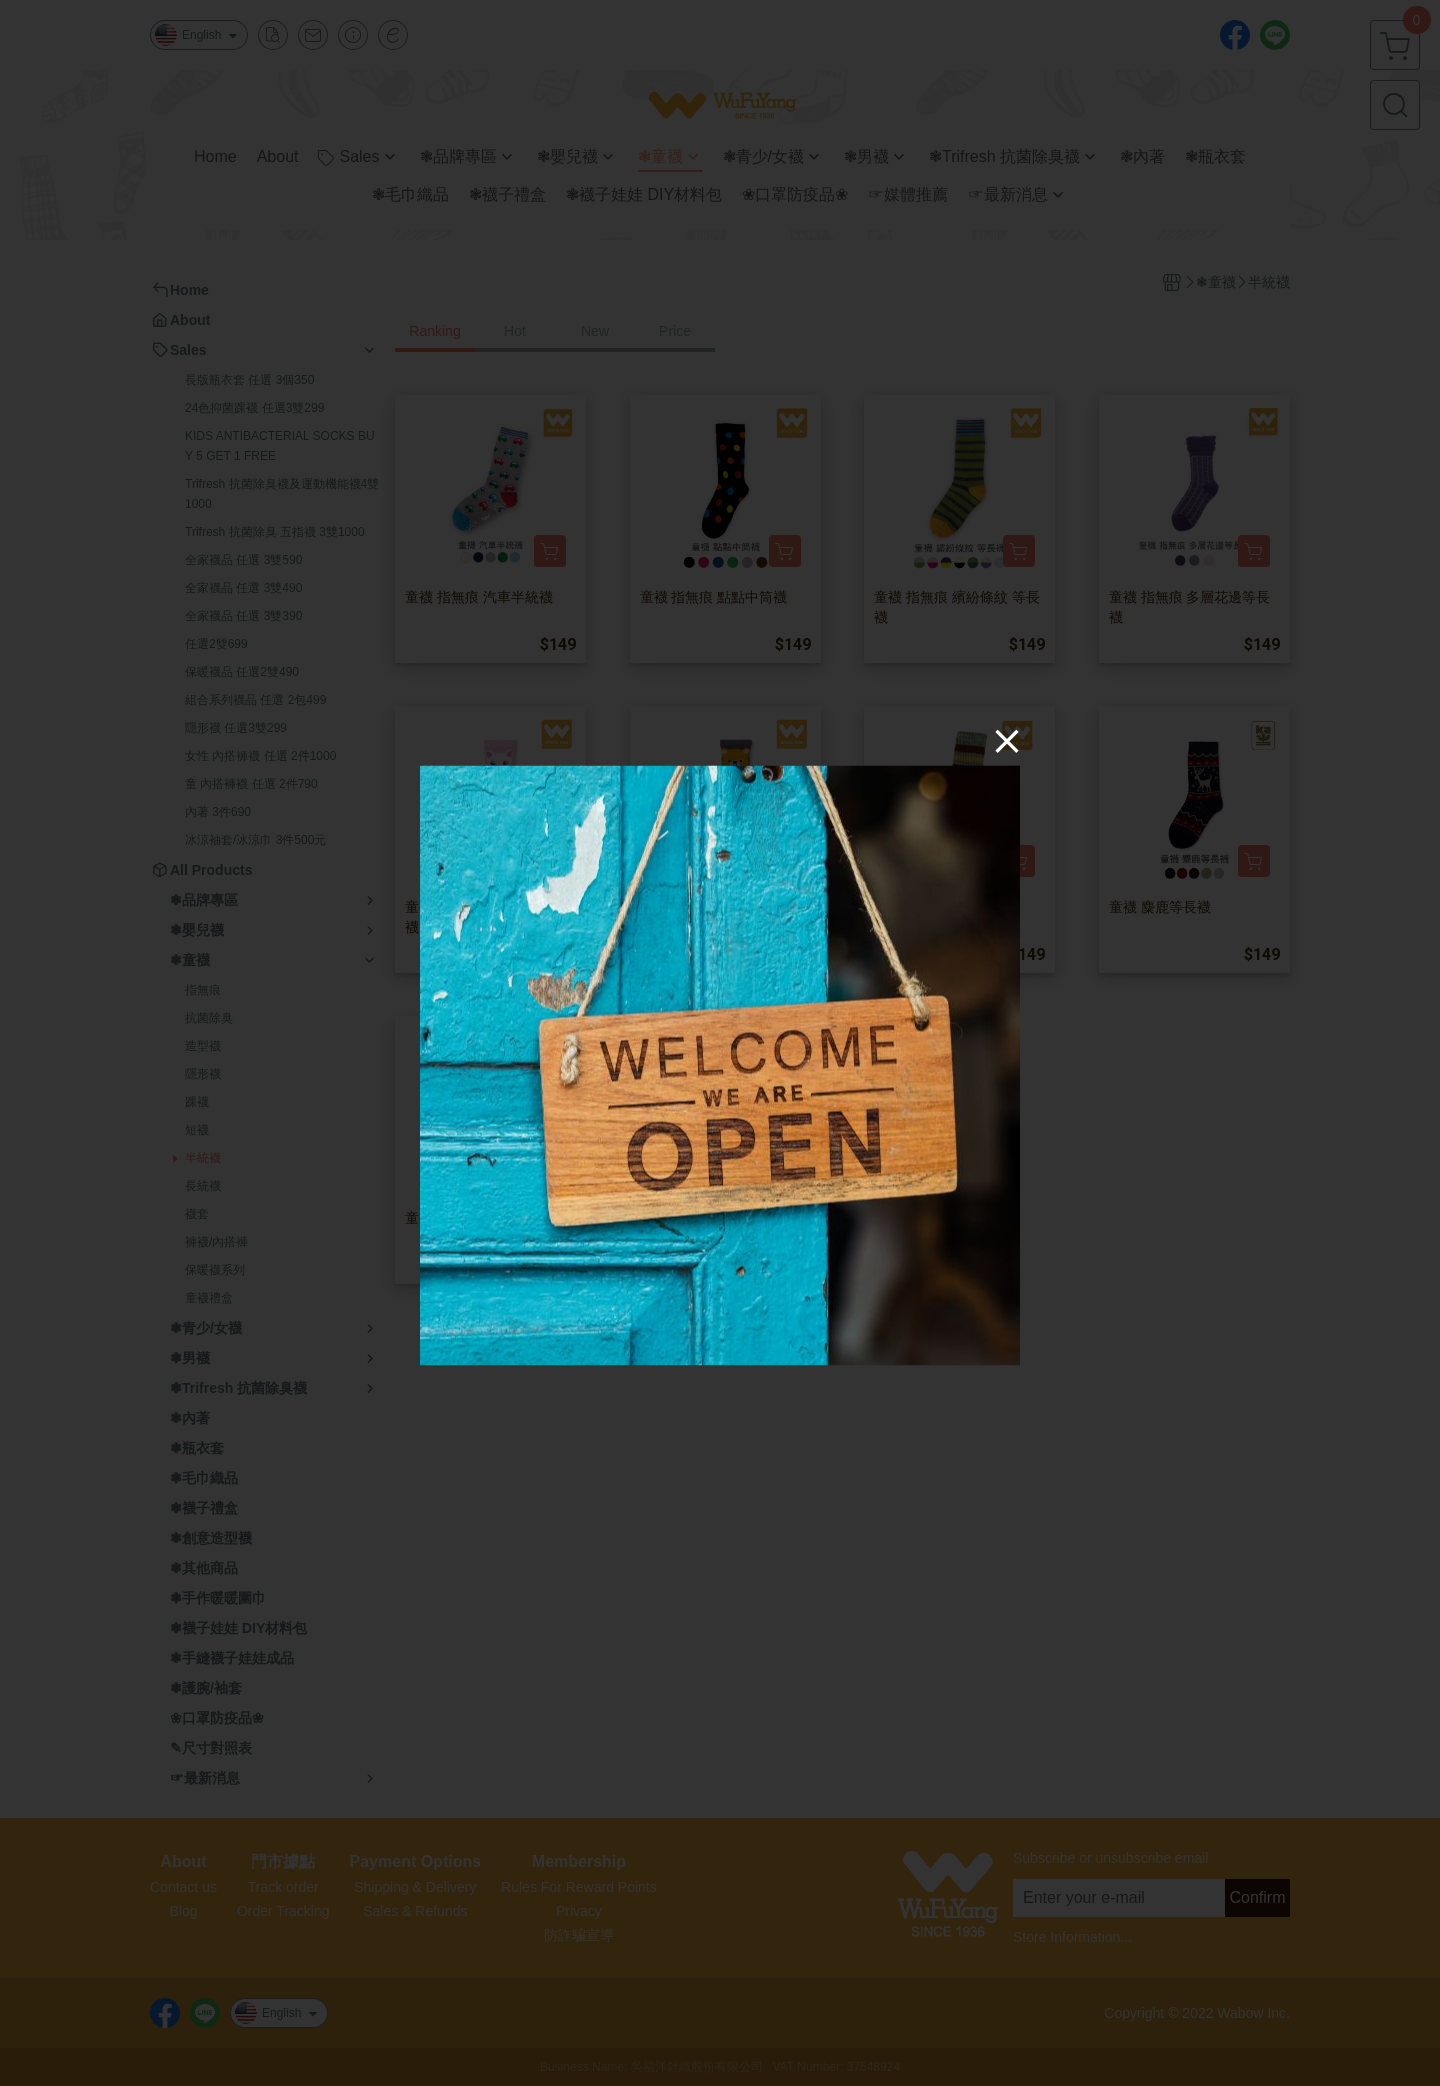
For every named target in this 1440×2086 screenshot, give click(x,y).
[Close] (1007, 741)
